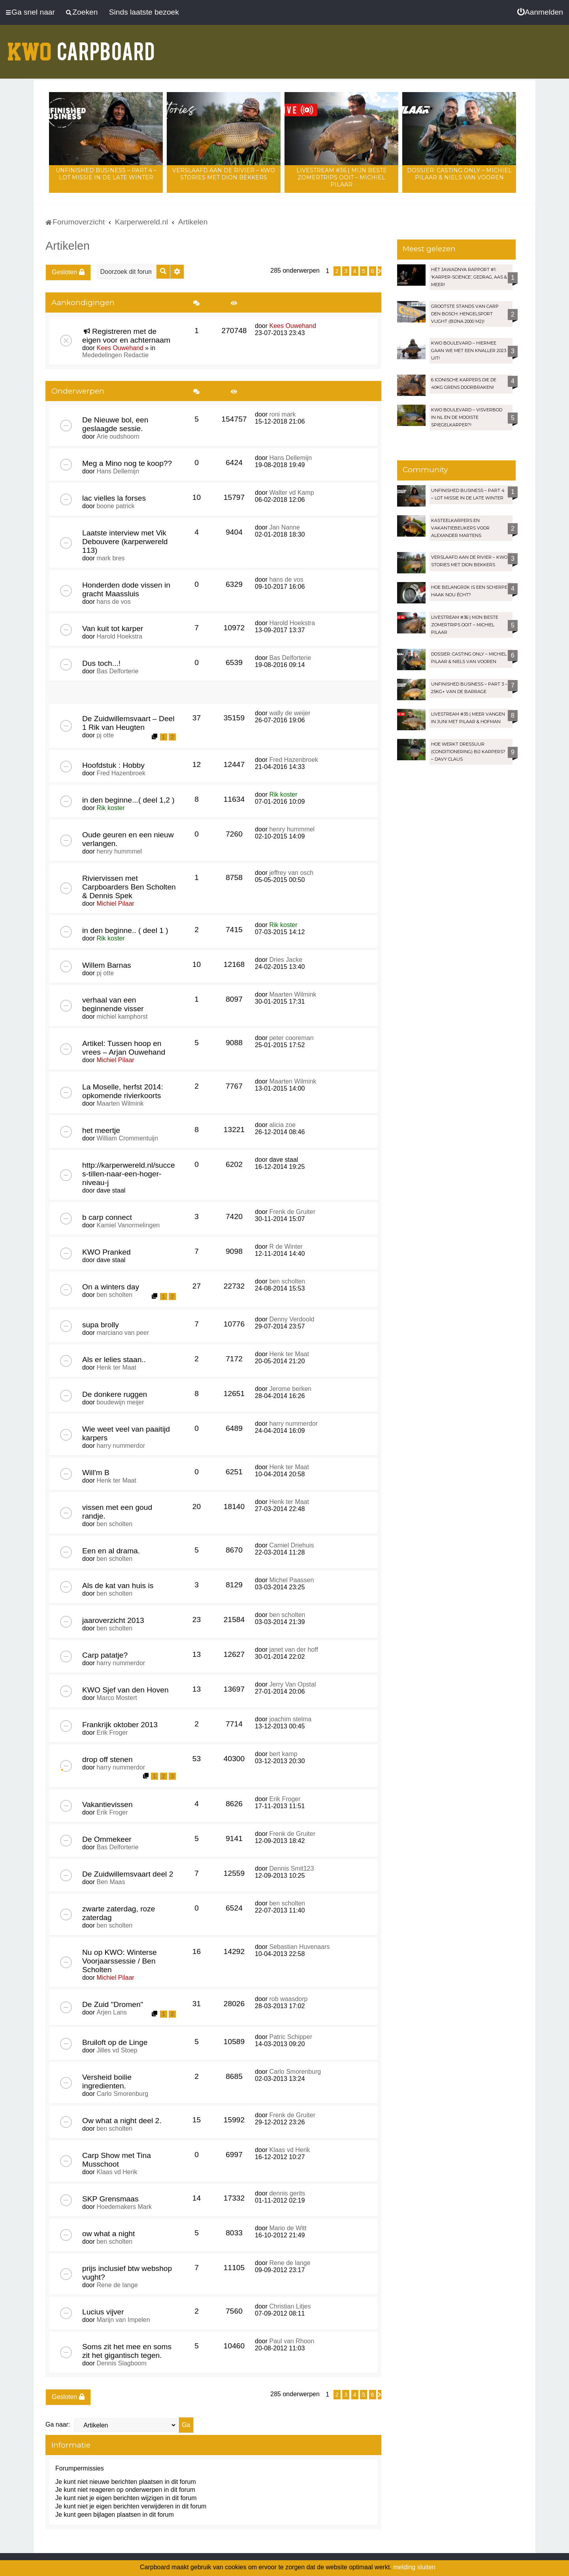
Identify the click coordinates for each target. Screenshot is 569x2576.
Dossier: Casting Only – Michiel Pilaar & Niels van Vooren (459, 174)
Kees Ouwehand (119, 348)
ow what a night (108, 2233)
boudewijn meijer (120, 1402)
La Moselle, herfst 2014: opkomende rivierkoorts (122, 1091)
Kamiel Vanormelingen (128, 1225)
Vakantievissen (107, 1804)
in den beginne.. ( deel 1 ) (125, 930)
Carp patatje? (105, 1655)
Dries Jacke (285, 959)
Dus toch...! (101, 663)
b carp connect (107, 1217)
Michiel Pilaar (115, 903)
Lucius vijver (103, 2312)
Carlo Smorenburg (122, 2093)
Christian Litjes (290, 2306)
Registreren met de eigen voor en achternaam (126, 335)
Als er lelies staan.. (114, 1359)
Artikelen (67, 245)
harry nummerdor (120, 1445)
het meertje (101, 1130)
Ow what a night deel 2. (122, 2120)
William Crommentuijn (127, 1138)
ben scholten (114, 1294)
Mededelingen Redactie (115, 355)
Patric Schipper (290, 2036)
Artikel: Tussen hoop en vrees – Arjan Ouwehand (123, 1047)
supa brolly (100, 1325)
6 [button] (372, 271)
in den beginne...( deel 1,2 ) (128, 800)
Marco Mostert (116, 1697)
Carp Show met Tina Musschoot (116, 2159)
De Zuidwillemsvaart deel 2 (127, 1874)
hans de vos (113, 601)
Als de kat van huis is (117, 1585)
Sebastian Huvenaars (299, 1946)
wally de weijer (289, 713)
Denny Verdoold (291, 1319)
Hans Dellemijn (117, 471)
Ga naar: (57, 2424)
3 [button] (345, 271)
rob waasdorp (288, 1999)
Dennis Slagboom (121, 2363)
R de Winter (285, 1246)
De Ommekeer (107, 1839)
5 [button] (363, 271)
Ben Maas (110, 1882)
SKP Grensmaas (110, 2199)
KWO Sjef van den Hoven (125, 1690)
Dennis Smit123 (291, 1868)
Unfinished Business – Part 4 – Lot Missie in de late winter (106, 174)
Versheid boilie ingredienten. (107, 2081)
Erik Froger (112, 1732)
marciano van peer (122, 1332)
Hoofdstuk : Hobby (113, 765)
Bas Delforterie (117, 671)
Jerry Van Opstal (292, 1684)
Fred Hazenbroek (120, 773)
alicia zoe (282, 1124)
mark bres (110, 558)
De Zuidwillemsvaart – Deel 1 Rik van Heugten (128, 722)
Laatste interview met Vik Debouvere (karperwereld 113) (125, 541)
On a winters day (110, 1287)
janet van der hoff (293, 1649)
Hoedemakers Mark (124, 2206)
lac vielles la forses (114, 498)
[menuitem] (540, 12)
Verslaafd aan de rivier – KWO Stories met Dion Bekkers (223, 174)
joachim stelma (290, 1719)
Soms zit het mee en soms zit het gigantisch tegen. (126, 2350)
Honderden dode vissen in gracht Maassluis (126, 589)
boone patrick (115, 506)
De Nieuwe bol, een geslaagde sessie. (115, 424)
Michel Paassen (291, 1580)
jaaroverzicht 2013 (113, 1620)
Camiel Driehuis (291, 1545)
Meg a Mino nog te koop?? (127, 463)
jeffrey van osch (291, 872)
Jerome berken (290, 1388)
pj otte (105, 735)
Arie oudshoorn (117, 436)
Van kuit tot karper (112, 628)
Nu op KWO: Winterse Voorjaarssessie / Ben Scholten (119, 1961)
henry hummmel (119, 851)
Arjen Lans (111, 2012)
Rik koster (110, 808)
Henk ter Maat (116, 1367)
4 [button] (354, 271)
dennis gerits (287, 2193)
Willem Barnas (106, 965)
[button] (379, 271)
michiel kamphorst (121, 1016)
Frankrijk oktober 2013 (120, 1724)
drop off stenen (107, 1759)
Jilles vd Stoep (116, 2050)
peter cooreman (291, 1038)
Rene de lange (117, 2285)
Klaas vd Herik (116, 2172)
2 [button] (337, 271)
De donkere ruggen (114, 1394)
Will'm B (95, 1472)
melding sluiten (414, 2567)
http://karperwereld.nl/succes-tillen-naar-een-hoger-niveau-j (128, 1174)
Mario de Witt (287, 2228)
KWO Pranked (106, 1252)
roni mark (282, 414)
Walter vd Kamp (291, 492)
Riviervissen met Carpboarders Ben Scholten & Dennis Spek (129, 887)
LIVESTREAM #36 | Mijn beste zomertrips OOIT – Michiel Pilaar (341, 177)
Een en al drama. (111, 1551)
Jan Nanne (284, 527)
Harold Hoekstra (119, 636)
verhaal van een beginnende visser (113, 1004)
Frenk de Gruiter (292, 1211)
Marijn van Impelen (123, 2319)
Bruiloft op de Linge (114, 2042)
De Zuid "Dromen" (112, 2004)
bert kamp (283, 1754)
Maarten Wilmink (292, 994)
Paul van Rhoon (291, 2341)
